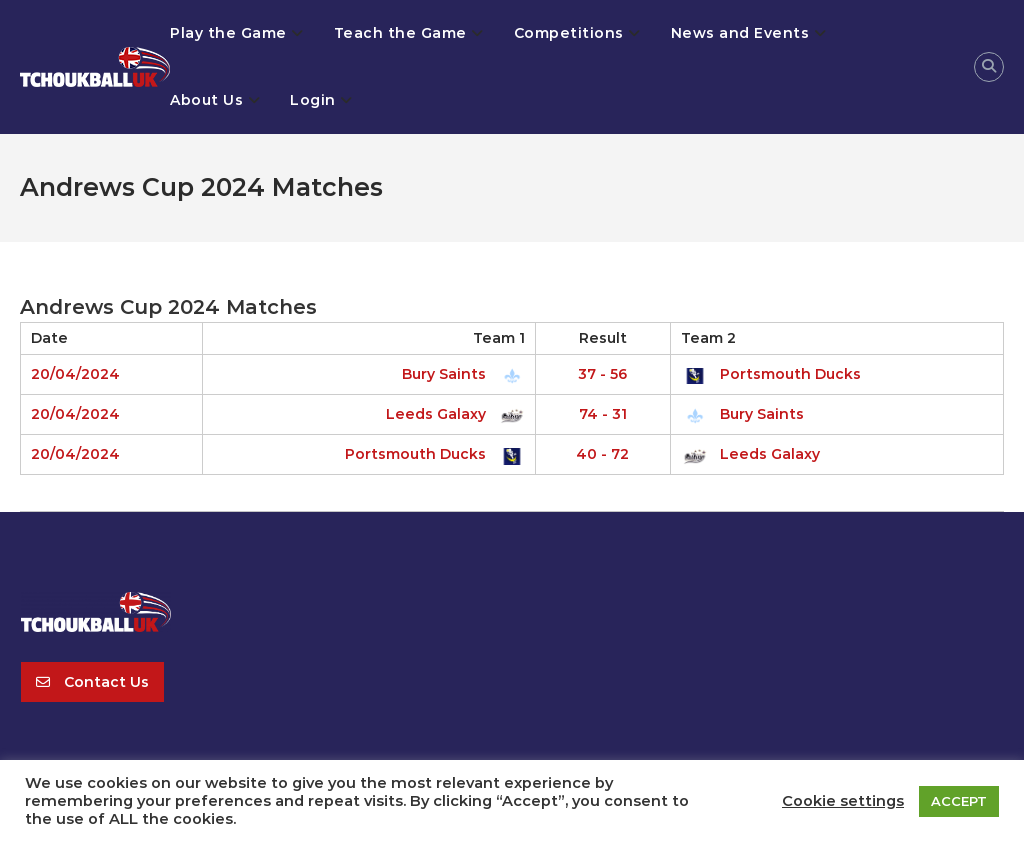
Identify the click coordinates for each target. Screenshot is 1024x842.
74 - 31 (603, 414)
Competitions (569, 33)
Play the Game (228, 33)
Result (603, 338)
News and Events (740, 33)
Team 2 (708, 338)
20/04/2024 (75, 374)
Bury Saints (460, 374)
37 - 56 (602, 374)
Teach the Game (400, 33)
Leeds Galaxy (452, 414)
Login (313, 100)
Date (49, 338)
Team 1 (499, 338)
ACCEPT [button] (959, 801)
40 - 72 (602, 454)
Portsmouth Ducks (771, 374)
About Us (206, 100)
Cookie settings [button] (843, 801)
